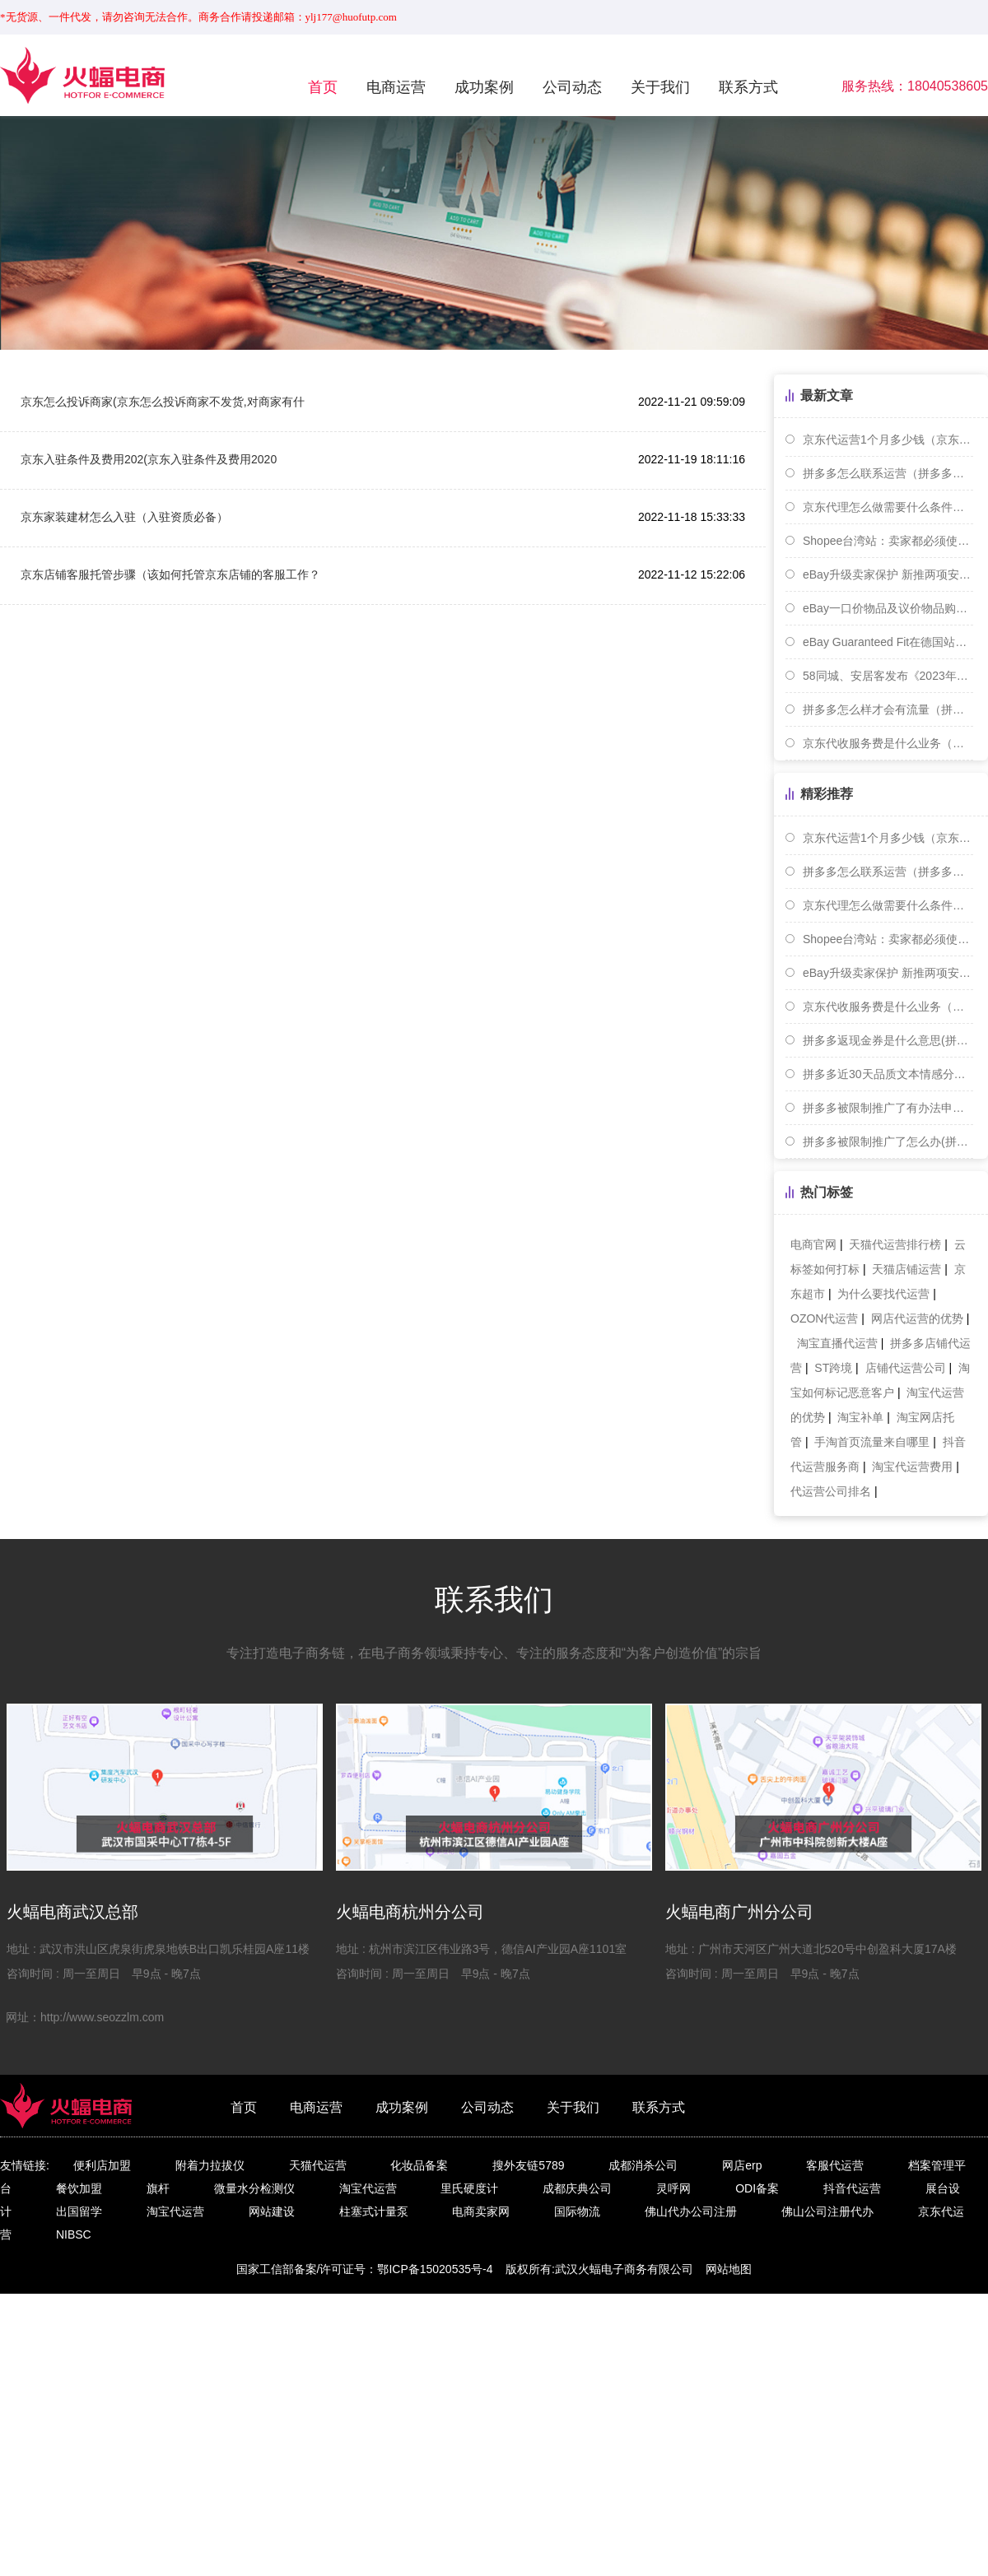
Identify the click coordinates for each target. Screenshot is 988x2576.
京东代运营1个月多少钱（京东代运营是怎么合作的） (888, 439)
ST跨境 (833, 1367)
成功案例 (484, 87)
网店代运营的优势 (917, 1318)
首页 (323, 87)
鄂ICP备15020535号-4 (434, 2269)
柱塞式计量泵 (373, 2211)
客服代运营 (835, 2165)
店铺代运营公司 (905, 1367)
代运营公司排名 (830, 1491)
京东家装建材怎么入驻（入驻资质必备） (124, 516)
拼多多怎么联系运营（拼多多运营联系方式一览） (888, 473)
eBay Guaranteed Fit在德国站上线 (888, 642)
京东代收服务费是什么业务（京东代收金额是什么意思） (888, 743)
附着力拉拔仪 (210, 2165)
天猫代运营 (318, 2165)
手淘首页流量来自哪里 (872, 1441)
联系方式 (748, 87)
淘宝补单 (860, 1417)
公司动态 (572, 87)
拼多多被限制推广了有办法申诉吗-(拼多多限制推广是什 (888, 1107)
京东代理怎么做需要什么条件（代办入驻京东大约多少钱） (888, 507)
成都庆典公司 (577, 2188)
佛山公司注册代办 (827, 2211)
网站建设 (272, 2211)
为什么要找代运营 (883, 1293)
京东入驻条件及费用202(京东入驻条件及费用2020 (149, 459)
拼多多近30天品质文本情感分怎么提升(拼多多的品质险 (888, 1074)
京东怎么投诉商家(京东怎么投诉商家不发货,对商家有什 (163, 401)
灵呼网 (673, 2188)
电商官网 (813, 1244)
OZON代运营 (824, 1318)
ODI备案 (757, 2188)
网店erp (742, 2165)
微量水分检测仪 (254, 2188)
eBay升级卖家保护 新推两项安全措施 (888, 574)
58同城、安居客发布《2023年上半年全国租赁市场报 (888, 675)
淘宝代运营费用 (912, 1466)
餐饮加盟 (79, 2188)
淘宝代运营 (368, 2188)
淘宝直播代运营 (837, 1343)
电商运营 (396, 87)
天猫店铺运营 (906, 1269)
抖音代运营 (852, 2188)
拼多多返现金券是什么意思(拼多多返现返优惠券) (888, 1040)
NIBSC (73, 2234)
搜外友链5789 (528, 2165)
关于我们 (660, 87)
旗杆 (158, 2188)
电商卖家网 (481, 2211)
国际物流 (577, 2211)
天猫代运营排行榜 (895, 1244)
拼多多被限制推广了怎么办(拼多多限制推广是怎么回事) (888, 1141)
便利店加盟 (102, 2165)
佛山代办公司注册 (691, 2211)
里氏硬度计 (469, 2188)
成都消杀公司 (643, 2165)
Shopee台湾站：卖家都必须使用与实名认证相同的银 (888, 540)
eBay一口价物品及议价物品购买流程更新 (888, 608)
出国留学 (79, 2211)
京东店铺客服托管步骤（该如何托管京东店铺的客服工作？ (170, 574)
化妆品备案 (419, 2165)
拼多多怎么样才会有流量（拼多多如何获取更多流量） (888, 709)
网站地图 (729, 2269)
